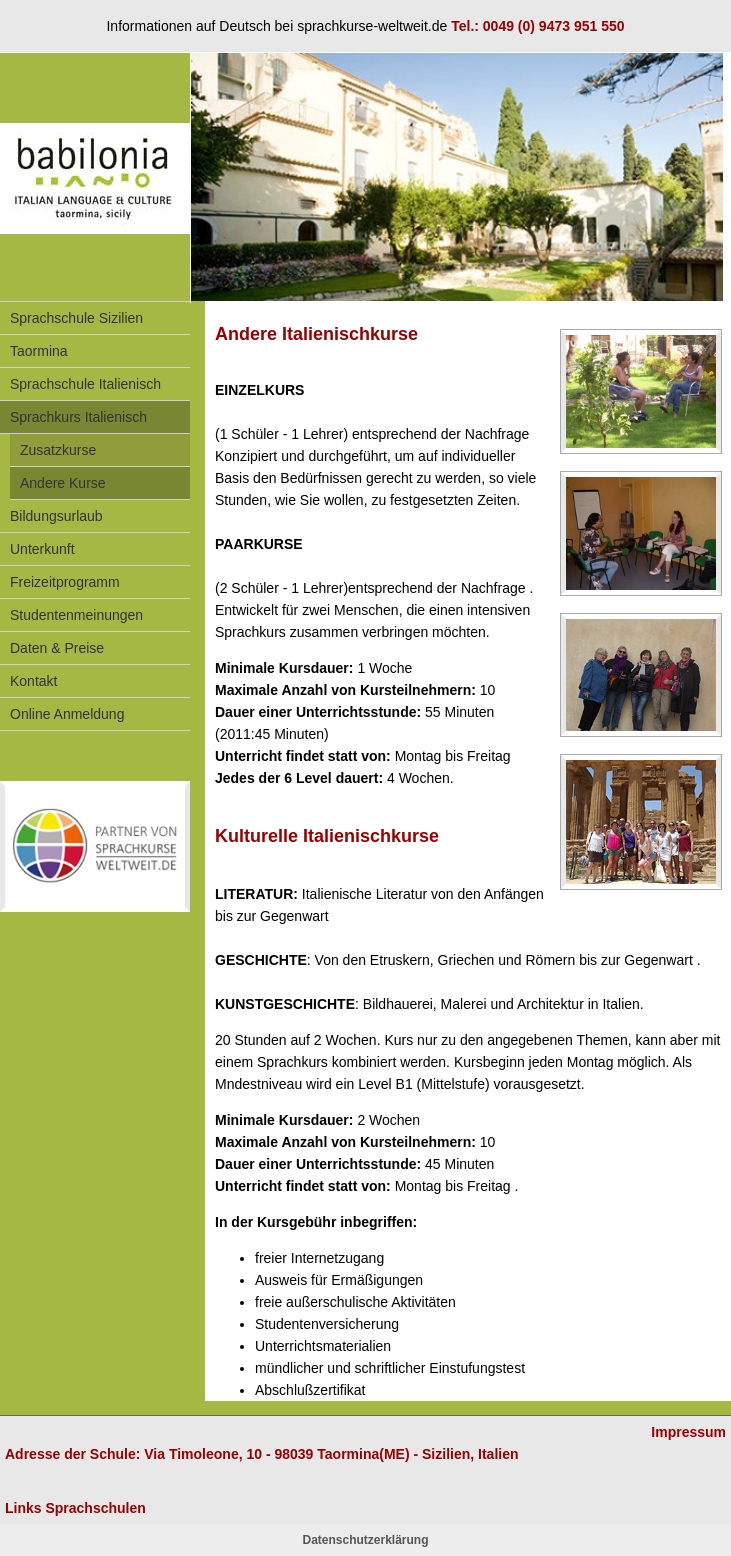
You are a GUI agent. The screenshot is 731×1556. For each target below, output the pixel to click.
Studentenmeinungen (76, 615)
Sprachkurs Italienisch (78, 417)
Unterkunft (42, 549)
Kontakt (33, 681)
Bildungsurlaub (56, 516)
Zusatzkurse (58, 450)
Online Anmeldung (67, 714)
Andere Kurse (63, 483)
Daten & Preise (57, 648)
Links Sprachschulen (75, 1508)
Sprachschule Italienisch (85, 384)
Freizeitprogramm (65, 582)
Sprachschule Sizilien (76, 318)
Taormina (39, 351)
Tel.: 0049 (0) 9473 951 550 (537, 26)
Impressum (688, 1432)
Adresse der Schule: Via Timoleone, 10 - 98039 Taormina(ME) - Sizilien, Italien (262, 1454)
